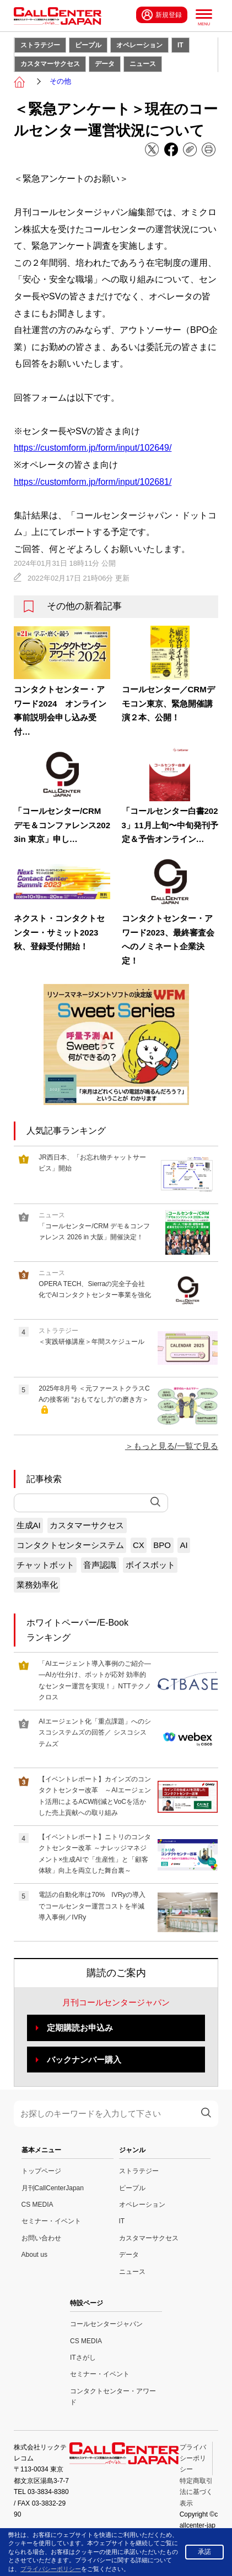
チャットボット (45, 1564)
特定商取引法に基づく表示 (196, 2492)
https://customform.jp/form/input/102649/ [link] (92, 447)
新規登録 (162, 14)
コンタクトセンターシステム (70, 1545)
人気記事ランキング (66, 1130)
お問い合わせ (41, 2238)
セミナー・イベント (51, 2221)
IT (180, 45)
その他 (60, 81)
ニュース (143, 64)
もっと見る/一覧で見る (175, 1446)
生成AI (29, 1525)
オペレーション (139, 45)
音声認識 (99, 1564)
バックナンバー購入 (84, 2059)
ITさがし (83, 2357)
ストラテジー (40, 45)
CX (138, 1545)
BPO (162, 1545)
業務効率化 (37, 1584)
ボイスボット (150, 1564)
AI (184, 1545)
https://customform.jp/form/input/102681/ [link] (92, 481)
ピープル (88, 45)
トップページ (41, 2171)
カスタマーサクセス (50, 64)
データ (105, 64)
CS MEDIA (37, 2204)
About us (34, 2254)
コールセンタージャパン (106, 2324)
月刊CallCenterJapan (52, 2188)
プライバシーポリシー (193, 2458)
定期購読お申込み (80, 2027)
